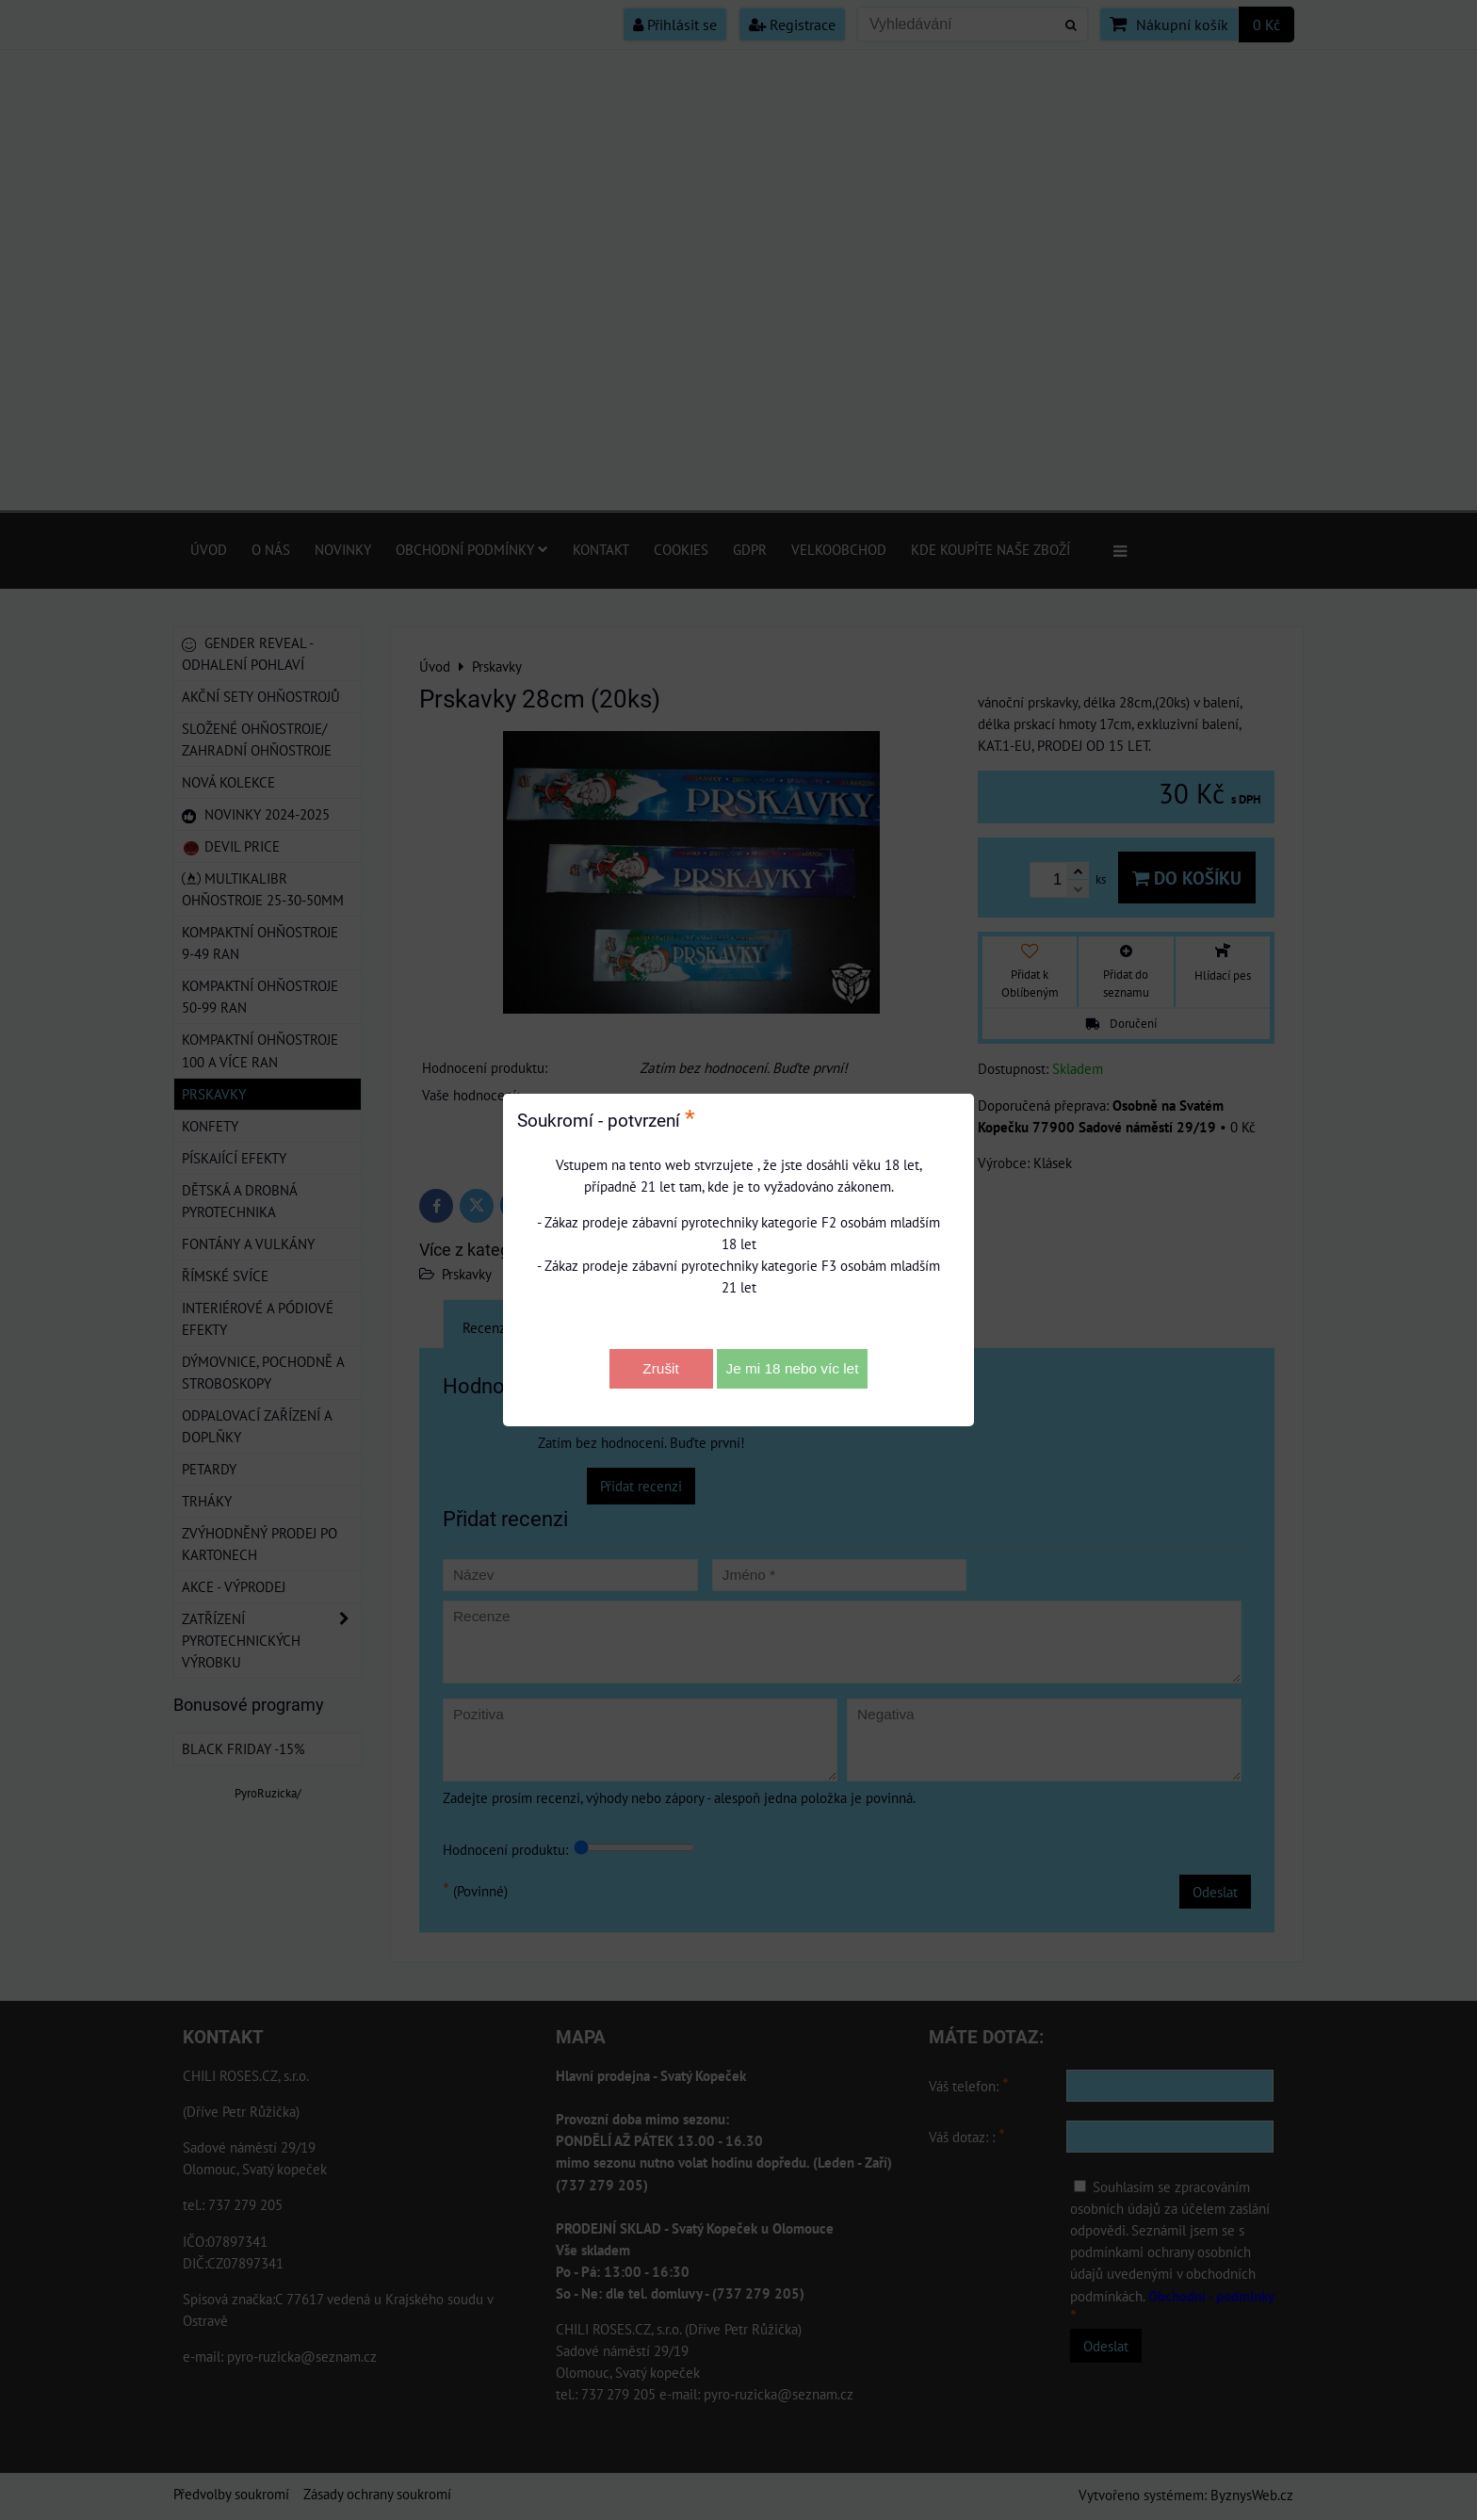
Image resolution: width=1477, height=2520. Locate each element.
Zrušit (660, 1368)
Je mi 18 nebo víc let (792, 1368)
